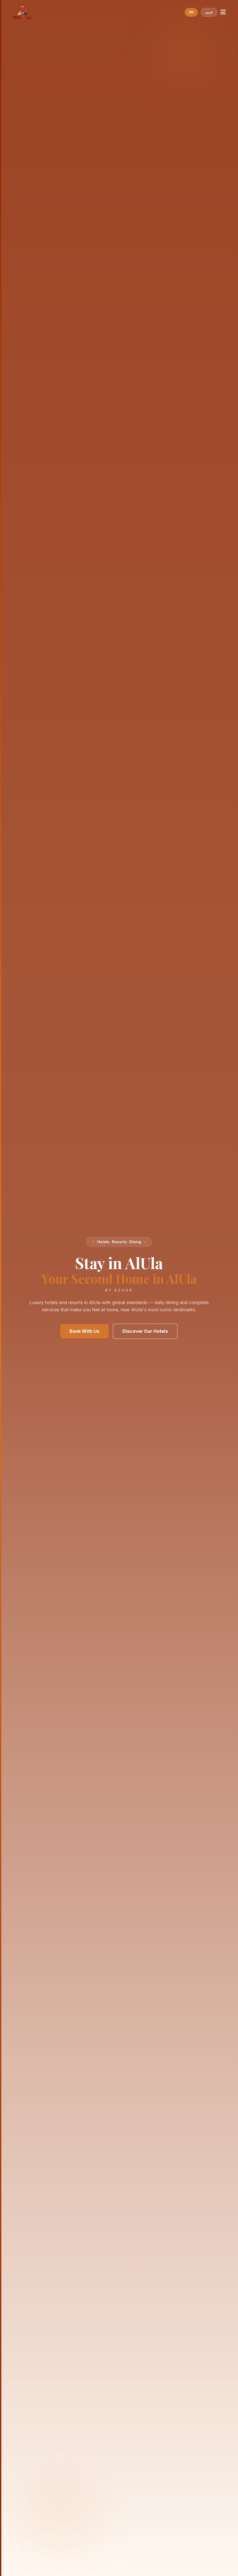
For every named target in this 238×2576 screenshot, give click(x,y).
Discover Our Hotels (145, 1331)
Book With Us (84, 1331)
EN (191, 12)
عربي (209, 12)
